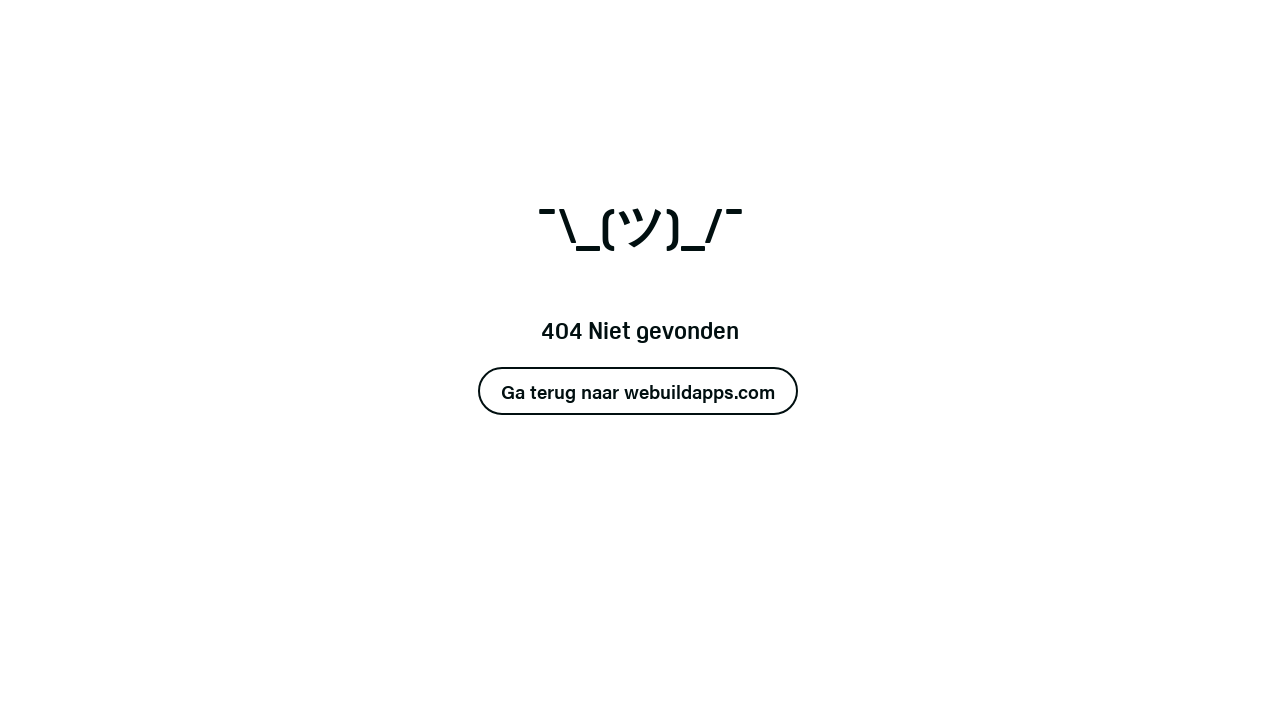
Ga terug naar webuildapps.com (638, 391)
